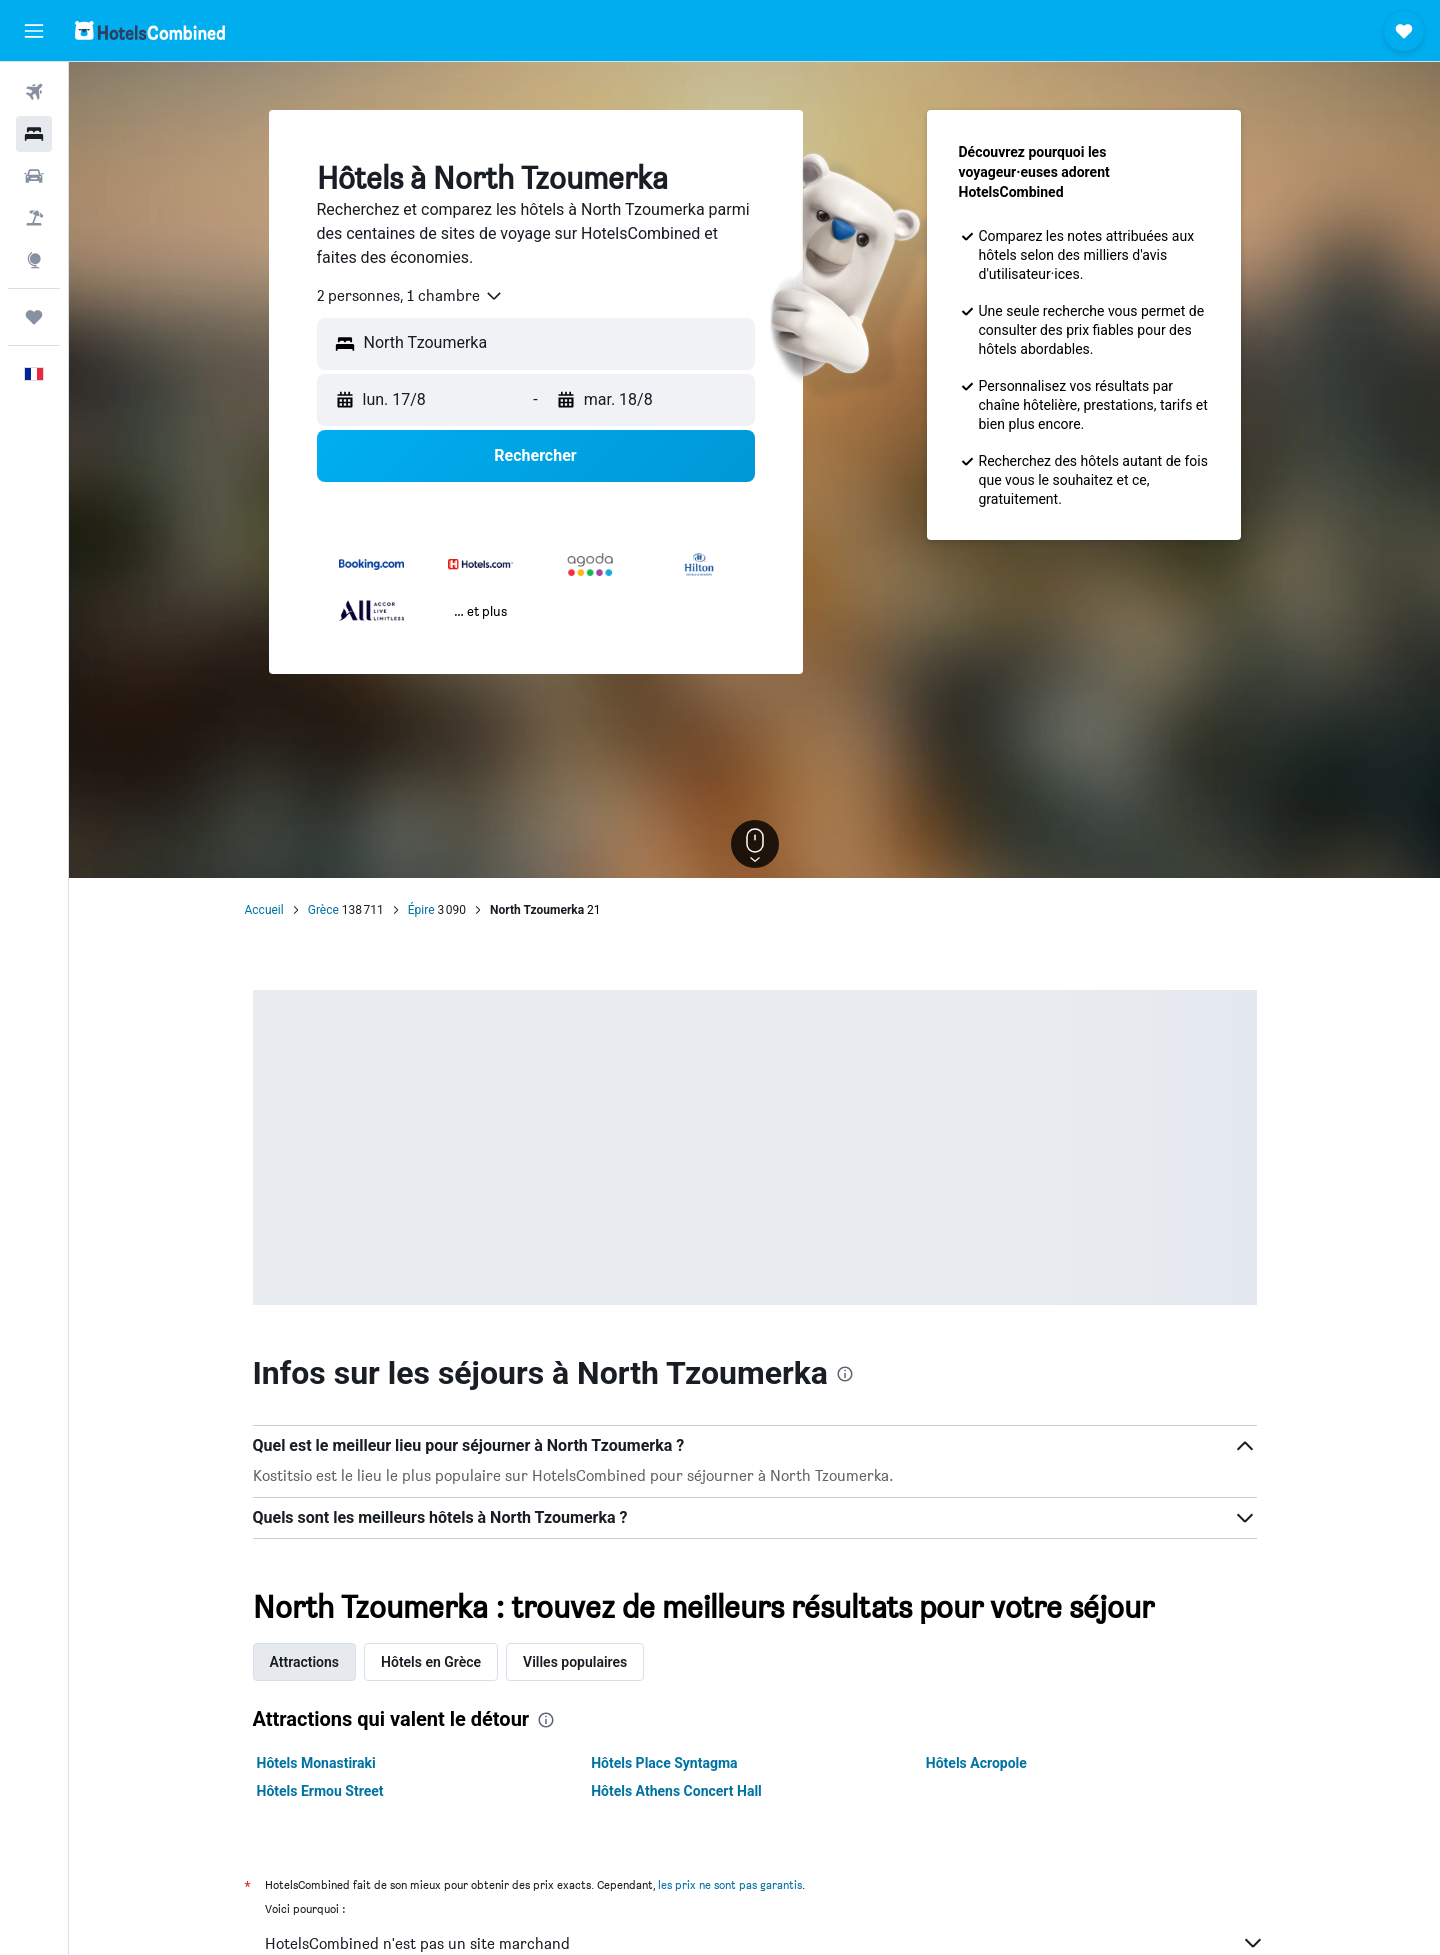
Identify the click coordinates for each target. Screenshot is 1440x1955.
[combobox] (410, 296)
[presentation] (845, 1374)
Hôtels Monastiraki (316, 1763)
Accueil (264, 910)
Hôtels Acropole (976, 1763)
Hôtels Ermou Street (320, 1791)
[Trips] (34, 317)
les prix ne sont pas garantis (730, 1884)
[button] (34, 31)
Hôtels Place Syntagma (664, 1763)
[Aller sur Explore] (34, 260)
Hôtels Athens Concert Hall (676, 1791)
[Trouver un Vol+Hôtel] (34, 218)
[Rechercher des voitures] (34, 176)
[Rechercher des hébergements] (34, 134)
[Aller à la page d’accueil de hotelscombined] (150, 30)
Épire (421, 910)
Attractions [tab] (305, 1662)
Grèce (323, 910)
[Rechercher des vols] (34, 92)
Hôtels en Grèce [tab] (431, 1662)
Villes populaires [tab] (575, 1662)
